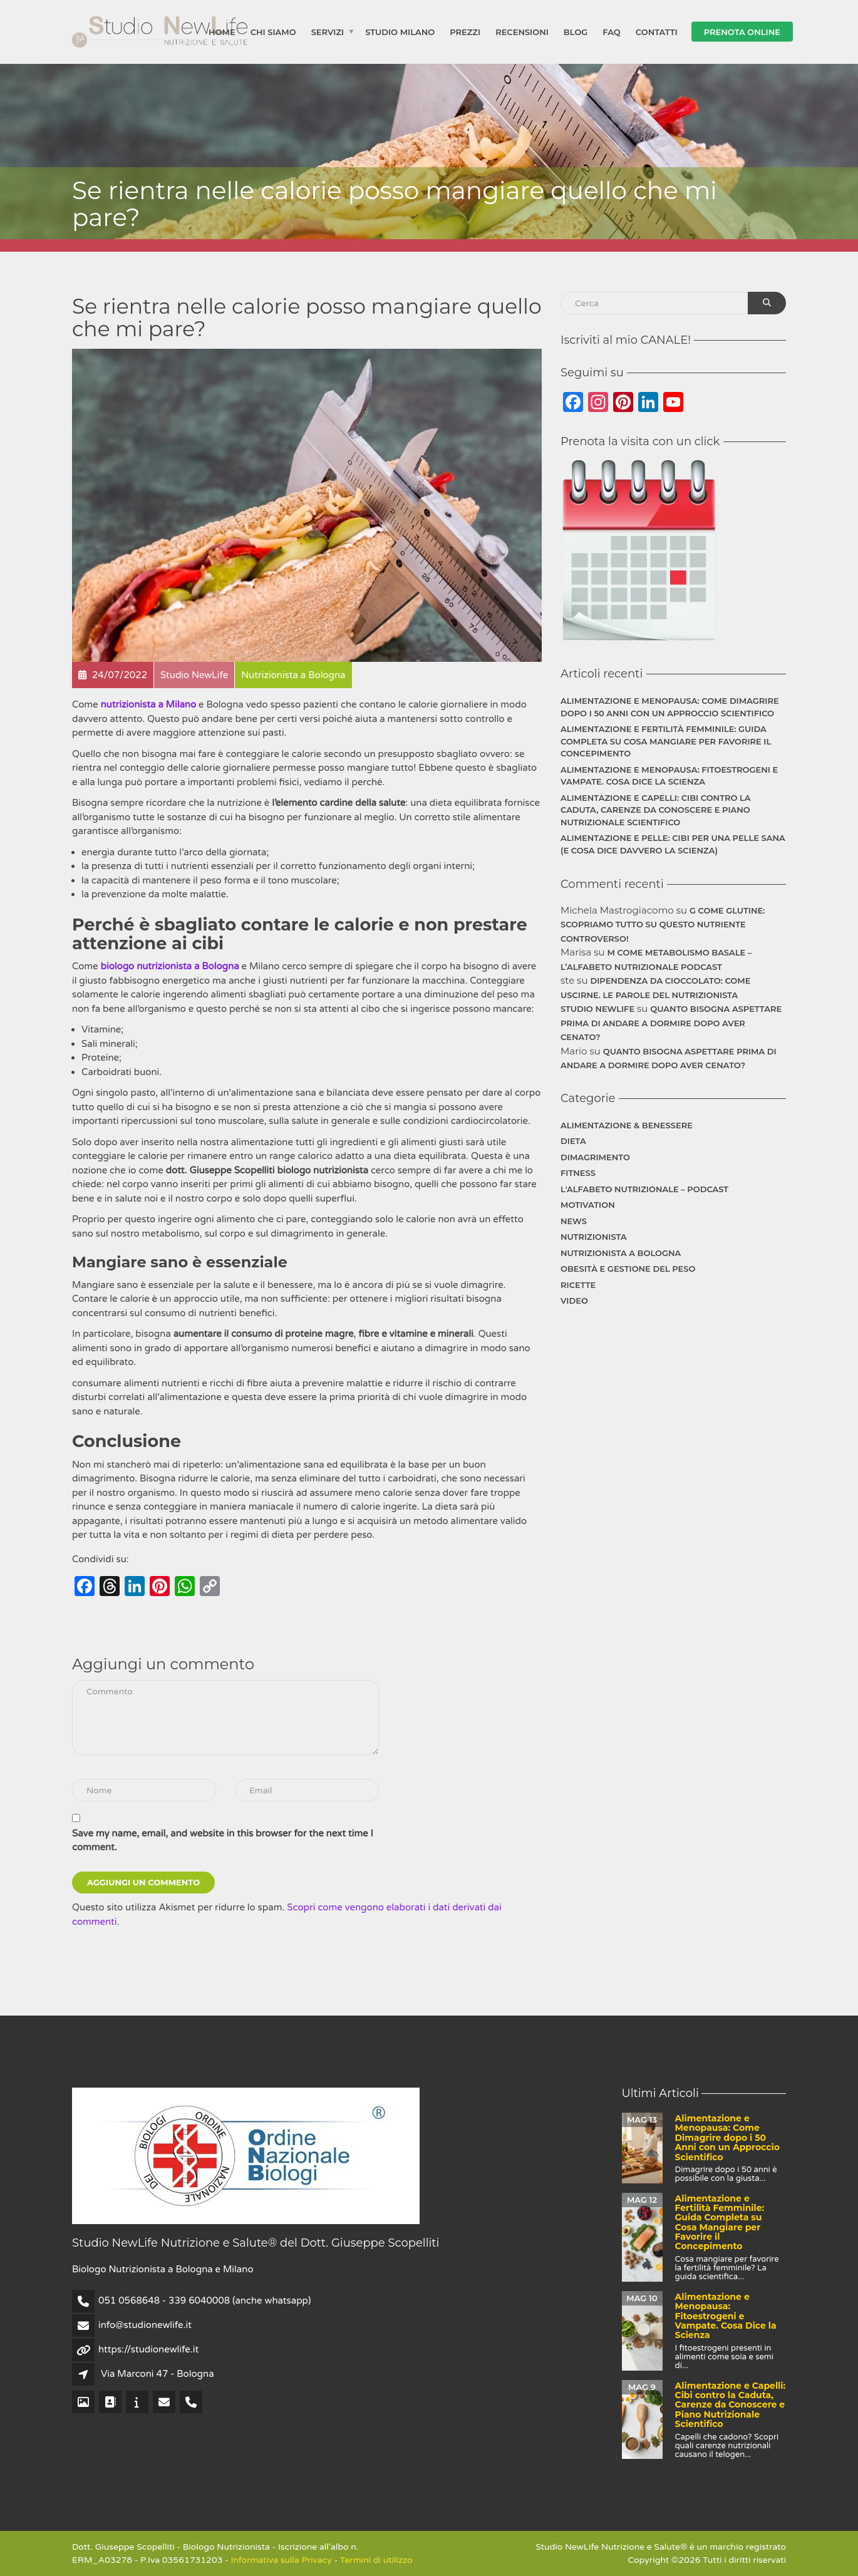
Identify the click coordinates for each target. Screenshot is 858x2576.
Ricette (578, 1285)
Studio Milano (400, 31)
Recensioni (522, 31)
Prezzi (465, 31)
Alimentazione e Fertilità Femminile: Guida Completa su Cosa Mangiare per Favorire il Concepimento (666, 741)
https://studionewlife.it (148, 2349)
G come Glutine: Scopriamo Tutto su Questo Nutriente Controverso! (663, 924)
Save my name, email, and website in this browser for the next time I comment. (222, 1840)
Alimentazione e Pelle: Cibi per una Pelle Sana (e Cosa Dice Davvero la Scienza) (673, 844)
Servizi (327, 31)
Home (222, 31)
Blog (576, 31)
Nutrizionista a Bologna (621, 1253)
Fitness (578, 1173)
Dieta (573, 1141)
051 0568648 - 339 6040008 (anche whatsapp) (204, 2300)
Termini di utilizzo (376, 2560)
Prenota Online (742, 31)
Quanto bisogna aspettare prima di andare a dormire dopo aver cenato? (671, 1023)
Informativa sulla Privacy (280, 2560)
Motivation (588, 1205)
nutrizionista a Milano (148, 704)
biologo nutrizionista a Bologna (169, 966)
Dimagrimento (595, 1157)
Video (574, 1301)
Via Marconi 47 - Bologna (157, 2373)
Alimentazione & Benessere (627, 1125)
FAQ (611, 31)
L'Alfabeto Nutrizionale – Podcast (644, 1189)
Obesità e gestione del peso (628, 1269)
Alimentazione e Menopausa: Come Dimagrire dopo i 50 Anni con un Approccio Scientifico (670, 707)
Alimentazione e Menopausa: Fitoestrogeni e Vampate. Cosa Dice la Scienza (669, 776)
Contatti (657, 31)
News (574, 1221)
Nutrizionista (594, 1237)
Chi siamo (273, 31)
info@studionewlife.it (145, 2325)
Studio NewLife (597, 1009)
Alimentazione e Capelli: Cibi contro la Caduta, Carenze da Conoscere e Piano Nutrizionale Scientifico (656, 810)
